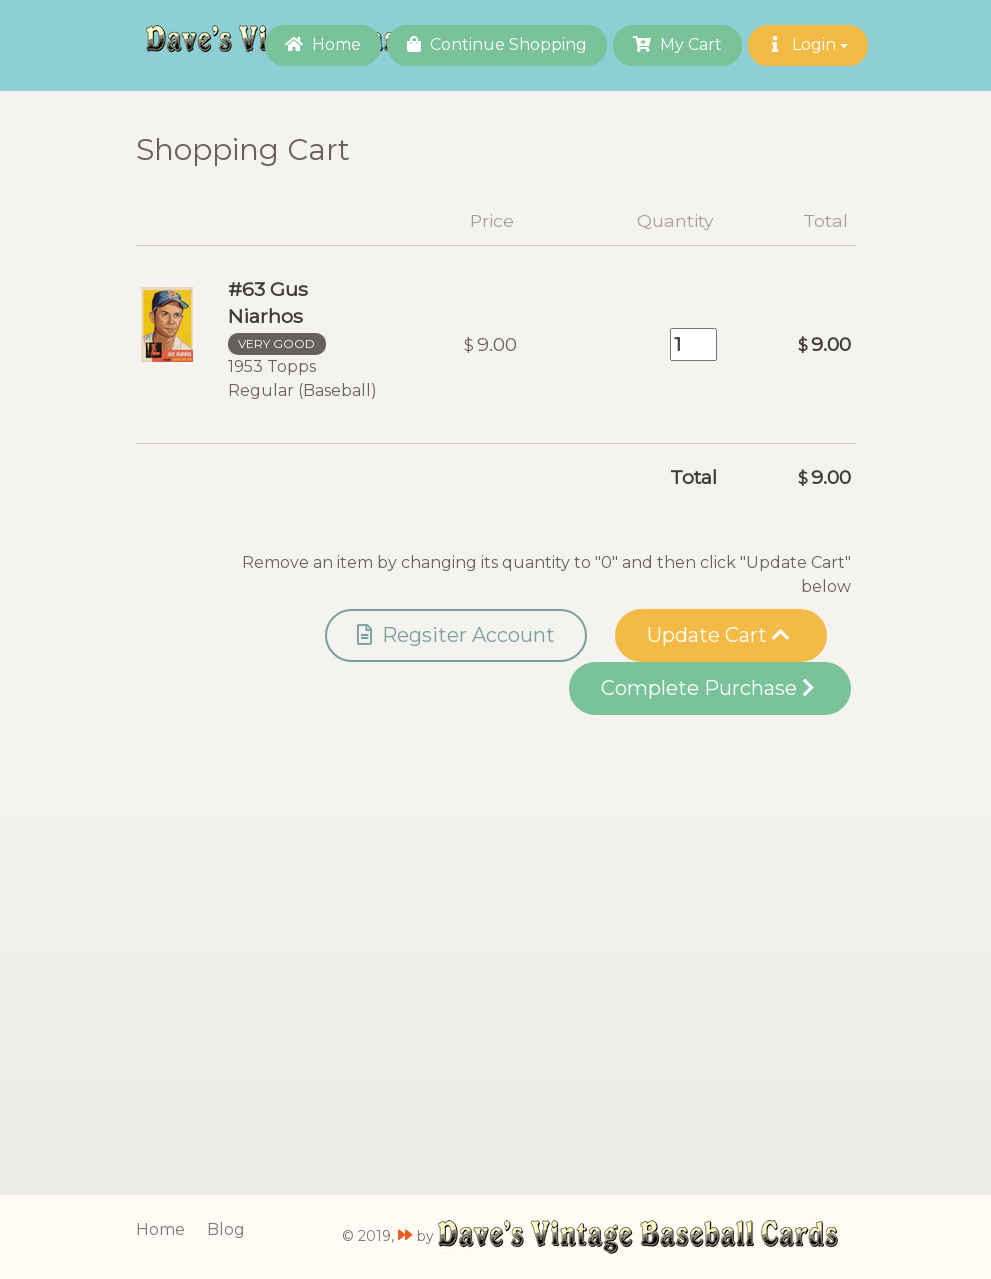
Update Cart (718, 635)
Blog (226, 1229)
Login (808, 44)
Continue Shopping (497, 44)
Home (323, 44)
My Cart (677, 44)
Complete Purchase (707, 688)
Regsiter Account (456, 635)
